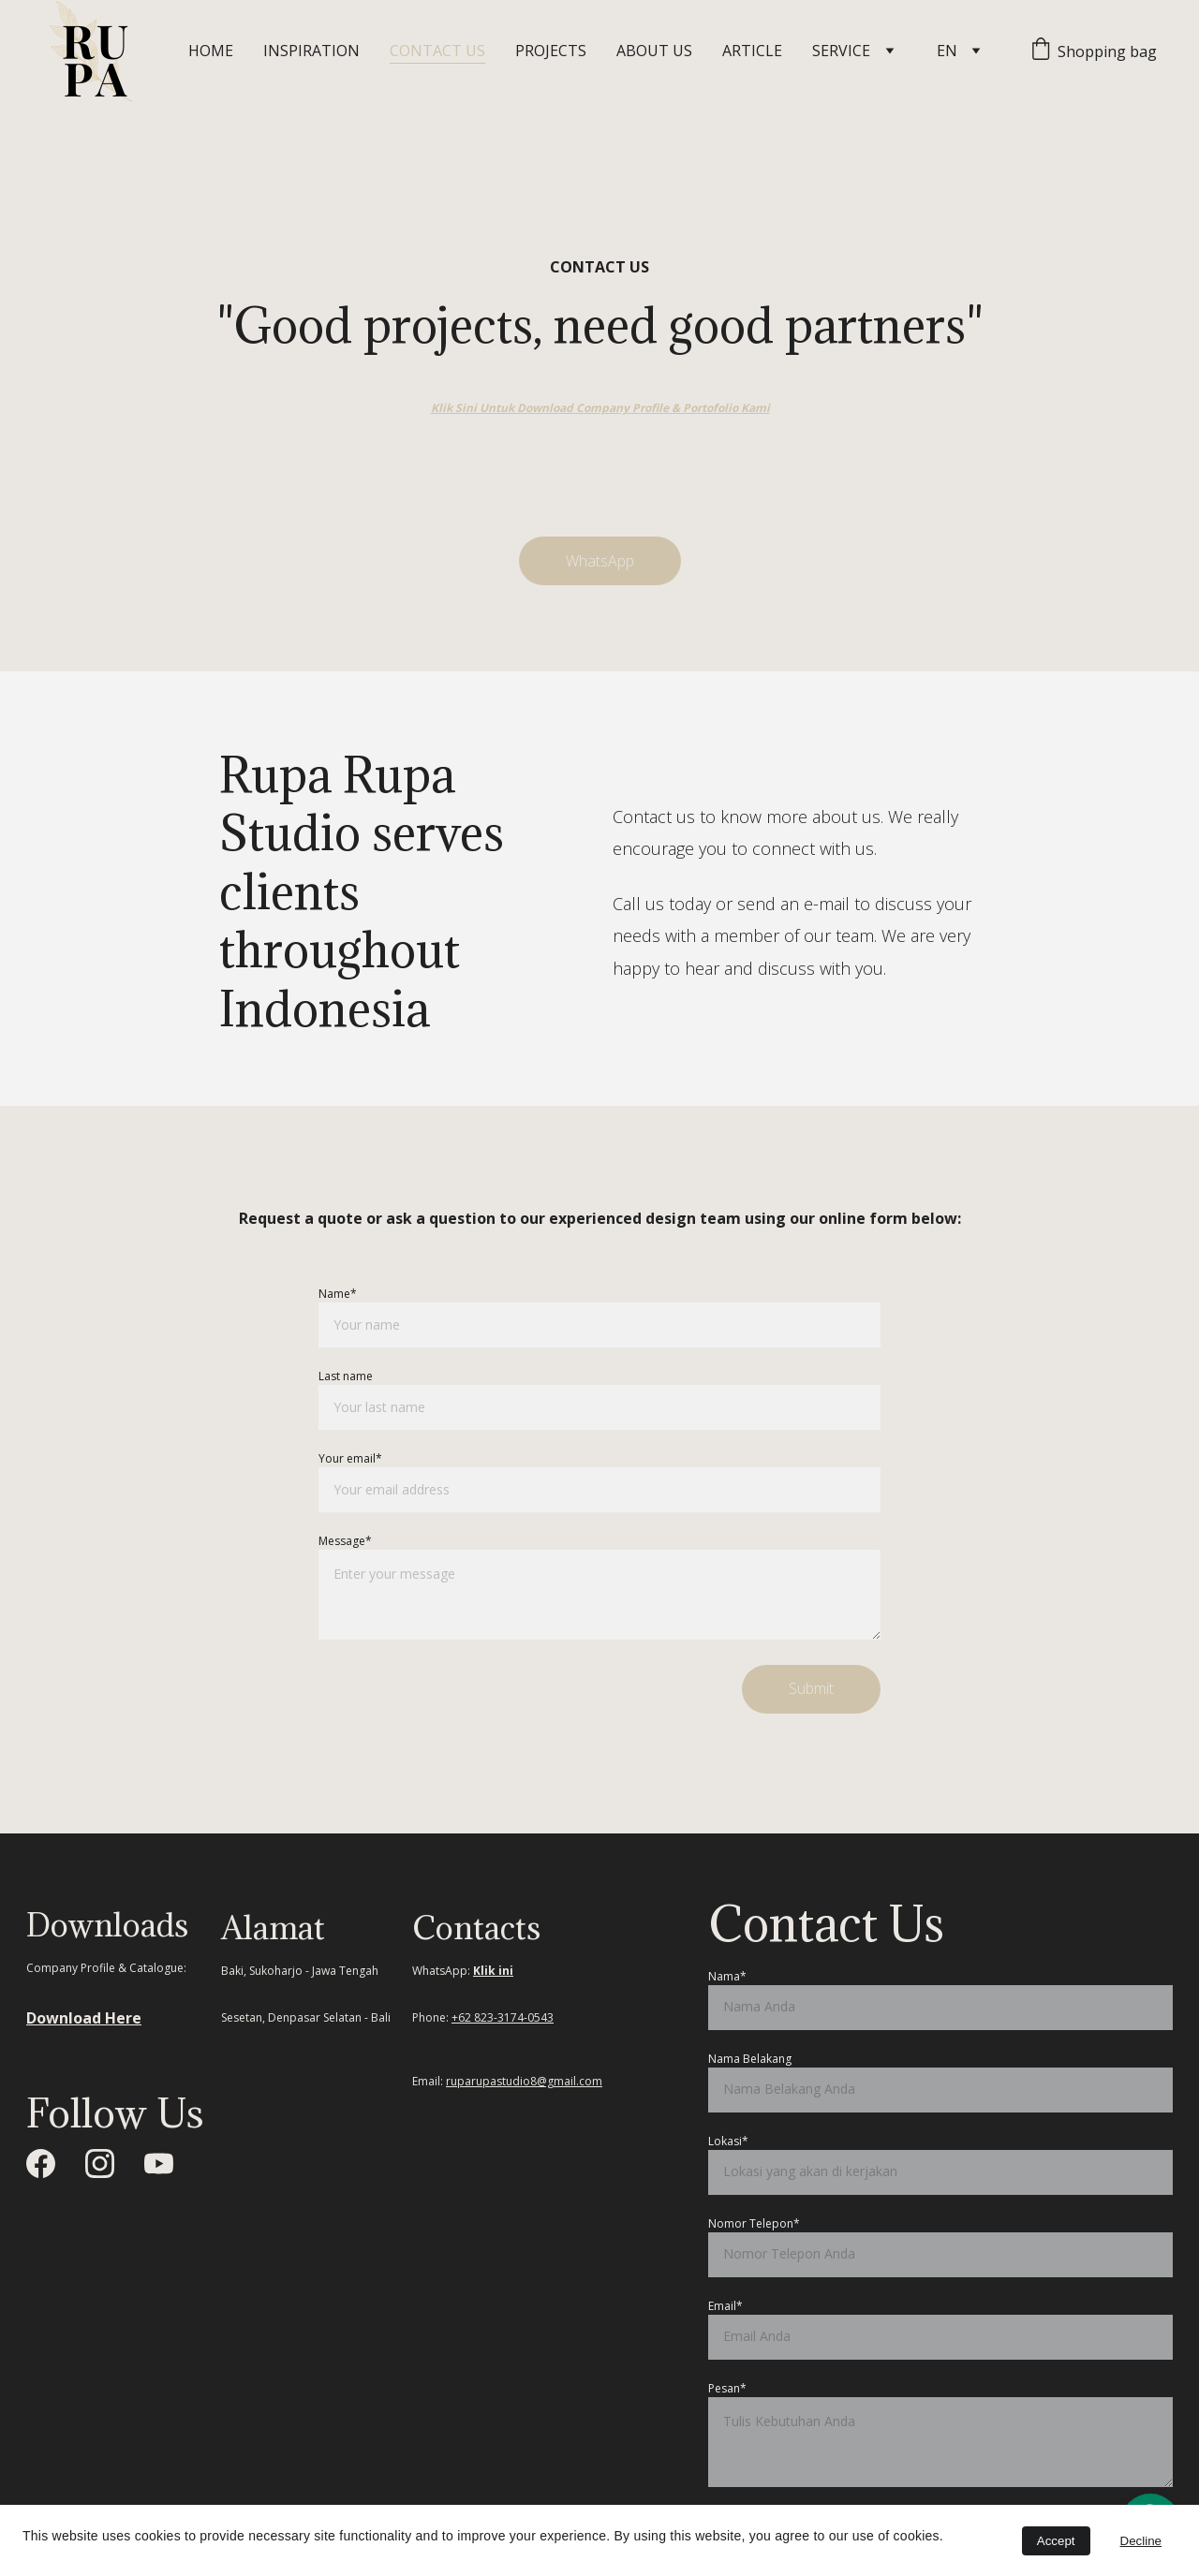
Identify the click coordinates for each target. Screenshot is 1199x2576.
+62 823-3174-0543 (502, 2017)
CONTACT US (437, 51)
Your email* (350, 1458)
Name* (337, 1294)
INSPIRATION (311, 51)
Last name (345, 1376)
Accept (1056, 2541)
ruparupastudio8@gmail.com (524, 2081)
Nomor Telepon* (754, 2223)
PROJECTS (550, 51)
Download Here (83, 2018)
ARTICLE (752, 51)
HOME (210, 51)
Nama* (727, 1976)
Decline (1141, 2541)
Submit (811, 1688)
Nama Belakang (750, 2059)
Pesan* (727, 2388)
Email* (725, 2306)
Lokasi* (728, 2141)
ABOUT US (654, 51)
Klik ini (493, 1971)
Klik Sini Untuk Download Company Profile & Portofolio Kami (600, 408)
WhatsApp (600, 561)
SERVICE (841, 51)
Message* (345, 1541)
